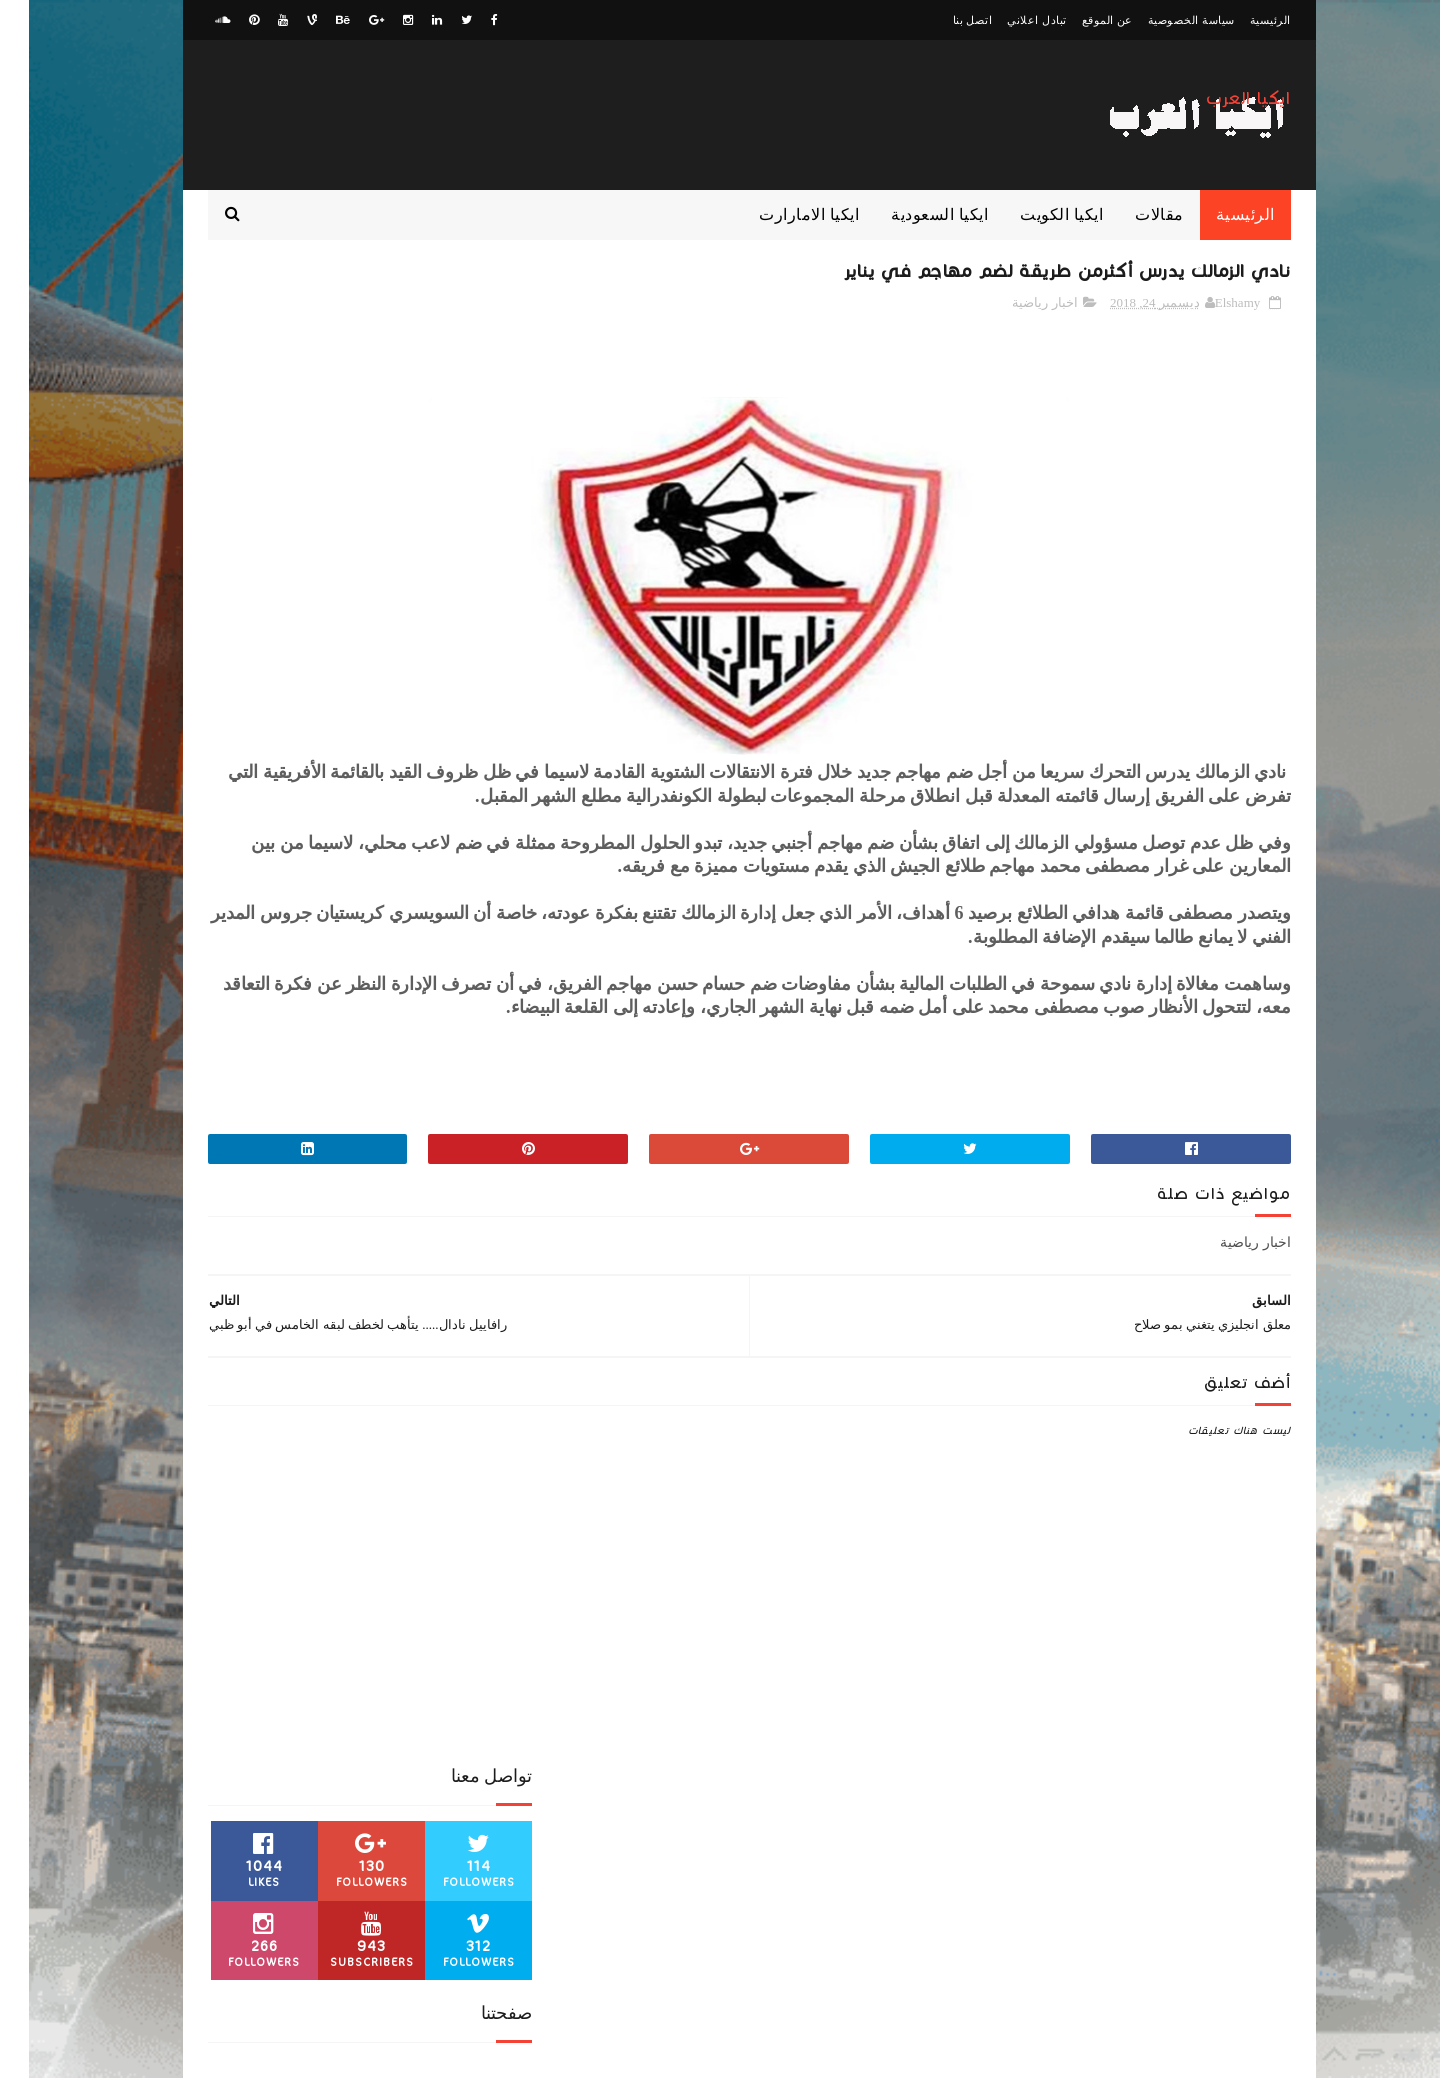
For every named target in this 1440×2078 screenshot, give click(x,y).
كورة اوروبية (240, 1613)
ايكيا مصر (387, 1613)
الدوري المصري (237, 1543)
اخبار (481, 1508)
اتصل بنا (944, 20)
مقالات (1130, 214)
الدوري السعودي (342, 1543)
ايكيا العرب (1219, 109)
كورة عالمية (465, 1648)
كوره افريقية (305, 1648)
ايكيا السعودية (910, 214)
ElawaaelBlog (1100, 2053)
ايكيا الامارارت (780, 214)
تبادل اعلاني (1007, 20)
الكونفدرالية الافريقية (441, 1578)
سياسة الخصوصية (1162, 20)
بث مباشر (317, 1613)
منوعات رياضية (231, 1683)
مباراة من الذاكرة (451, 1683)
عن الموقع (1078, 20)
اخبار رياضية (1015, 308)
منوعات (309, 1683)
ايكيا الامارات (332, 1578)
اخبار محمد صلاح (322, 1508)
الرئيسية (1241, 20)
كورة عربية (386, 1648)
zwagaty (1205, 2053)
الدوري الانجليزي (451, 1543)
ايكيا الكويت (1032, 214)
